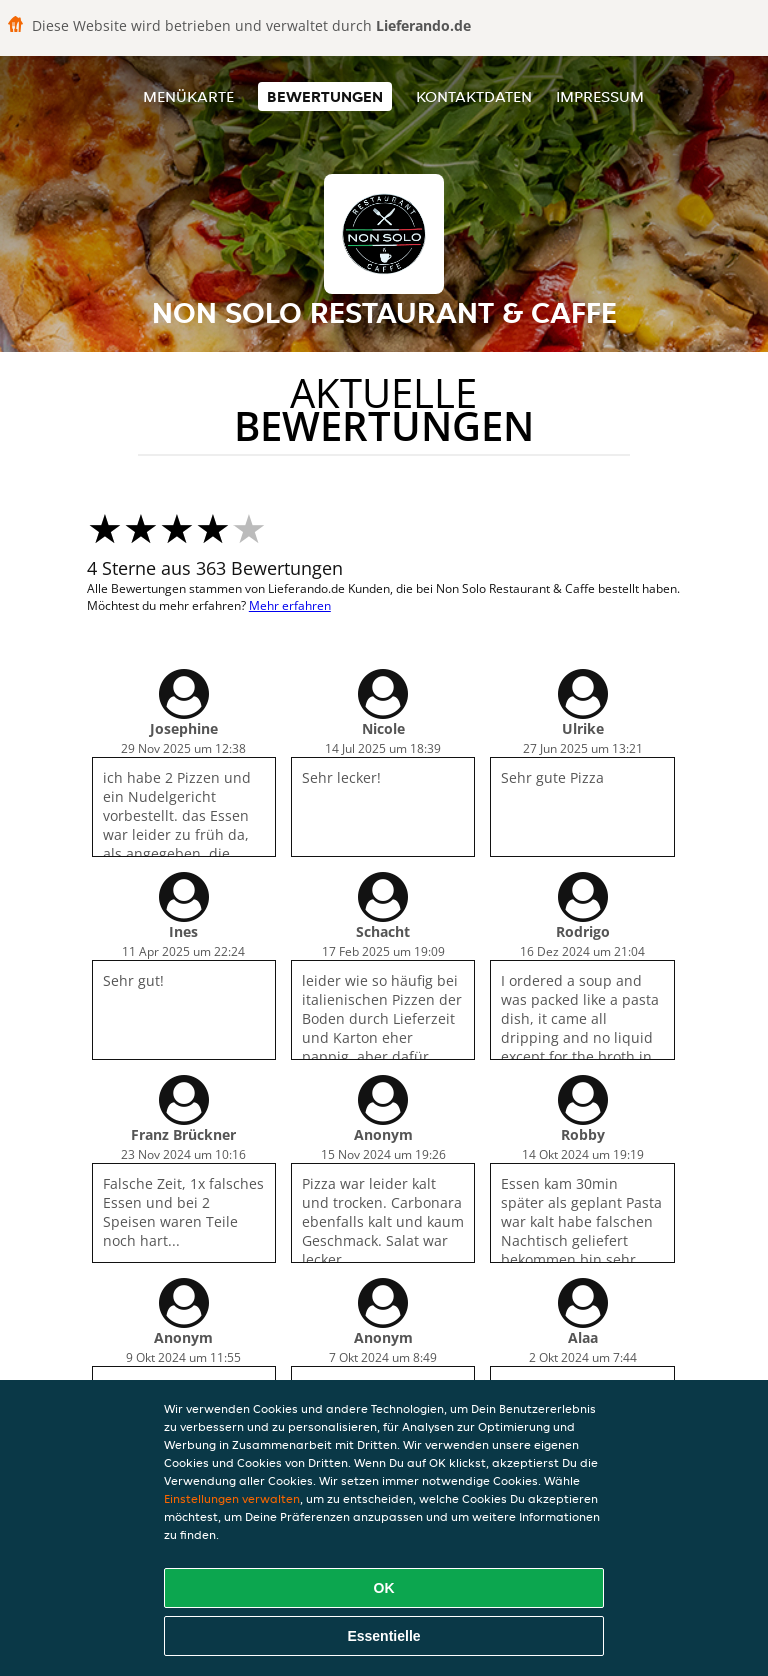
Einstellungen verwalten (232, 1498)
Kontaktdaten (474, 96)
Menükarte (188, 96)
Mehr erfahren (290, 605)
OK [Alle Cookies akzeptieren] (384, 1588)
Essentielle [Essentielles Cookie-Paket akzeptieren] (383, 1636)
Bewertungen (325, 96)
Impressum (600, 96)
